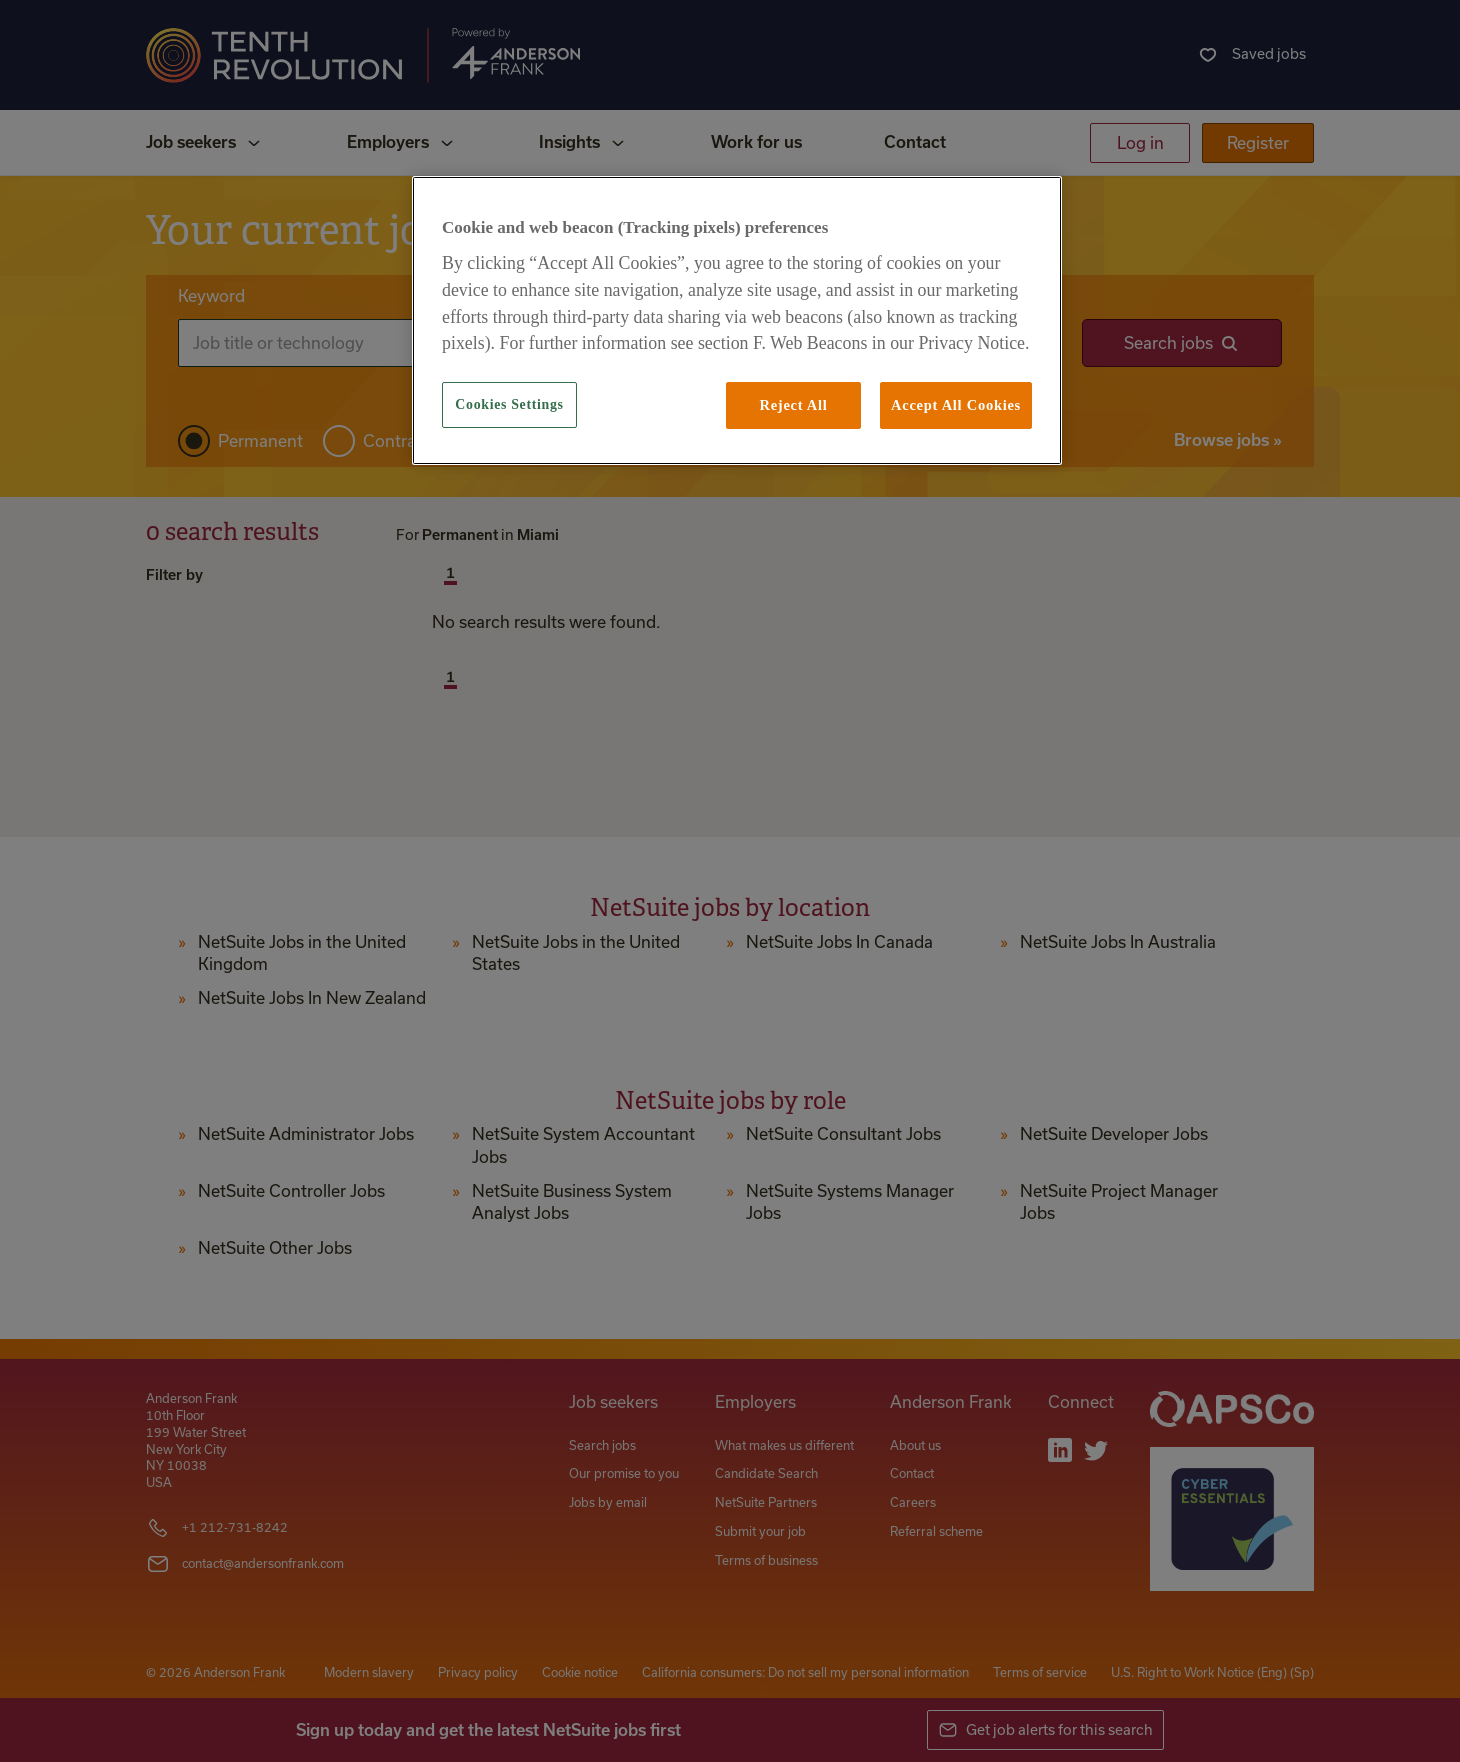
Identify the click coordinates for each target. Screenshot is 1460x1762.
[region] (737, 320)
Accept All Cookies (956, 405)
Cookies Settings (509, 404)
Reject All (793, 405)
